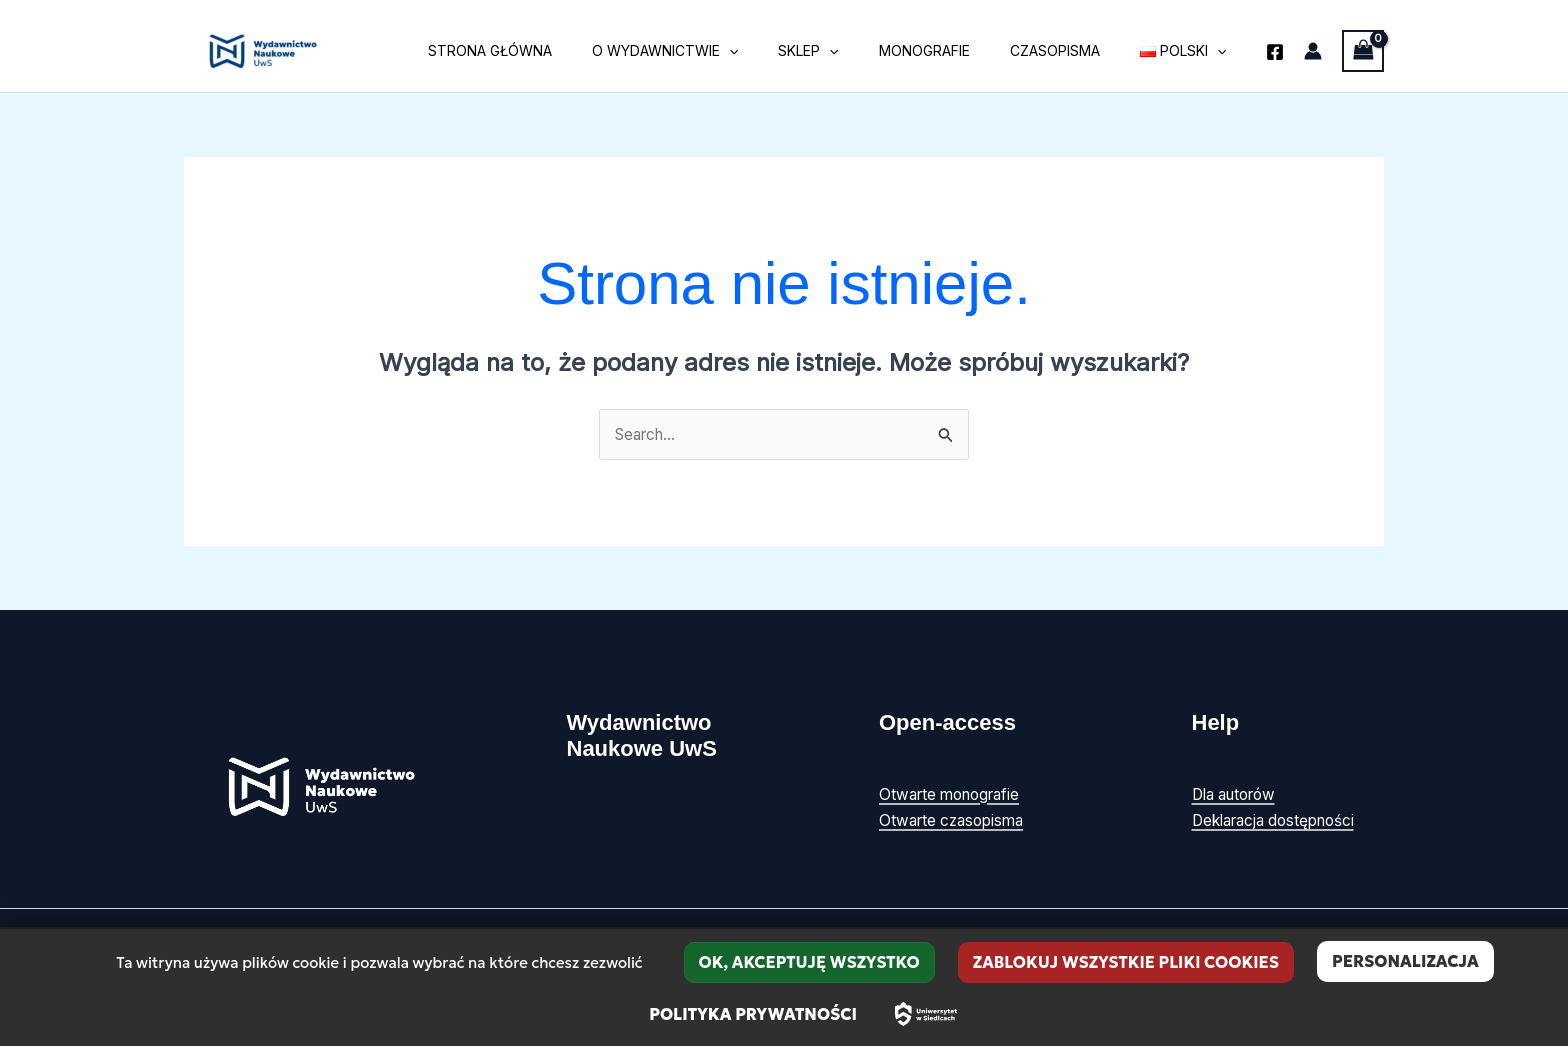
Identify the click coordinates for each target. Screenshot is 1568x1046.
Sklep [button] (850, 51)
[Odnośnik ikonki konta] (1313, 51)
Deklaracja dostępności (1280, 821)
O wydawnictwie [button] (719, 51)
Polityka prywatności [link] (753, 1014)
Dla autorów (1239, 795)
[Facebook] (1275, 52)
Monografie (954, 50)
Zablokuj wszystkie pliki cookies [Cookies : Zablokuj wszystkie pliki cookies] (1126, 962)
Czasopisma (1073, 50)
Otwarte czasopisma (956, 821)
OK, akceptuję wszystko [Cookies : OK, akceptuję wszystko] (809, 962)
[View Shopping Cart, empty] (1363, 50)
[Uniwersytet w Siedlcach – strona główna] (926, 1014)
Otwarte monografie (955, 795)
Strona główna (556, 50)
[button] (783, 51)
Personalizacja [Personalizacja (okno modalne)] (1405, 961)
